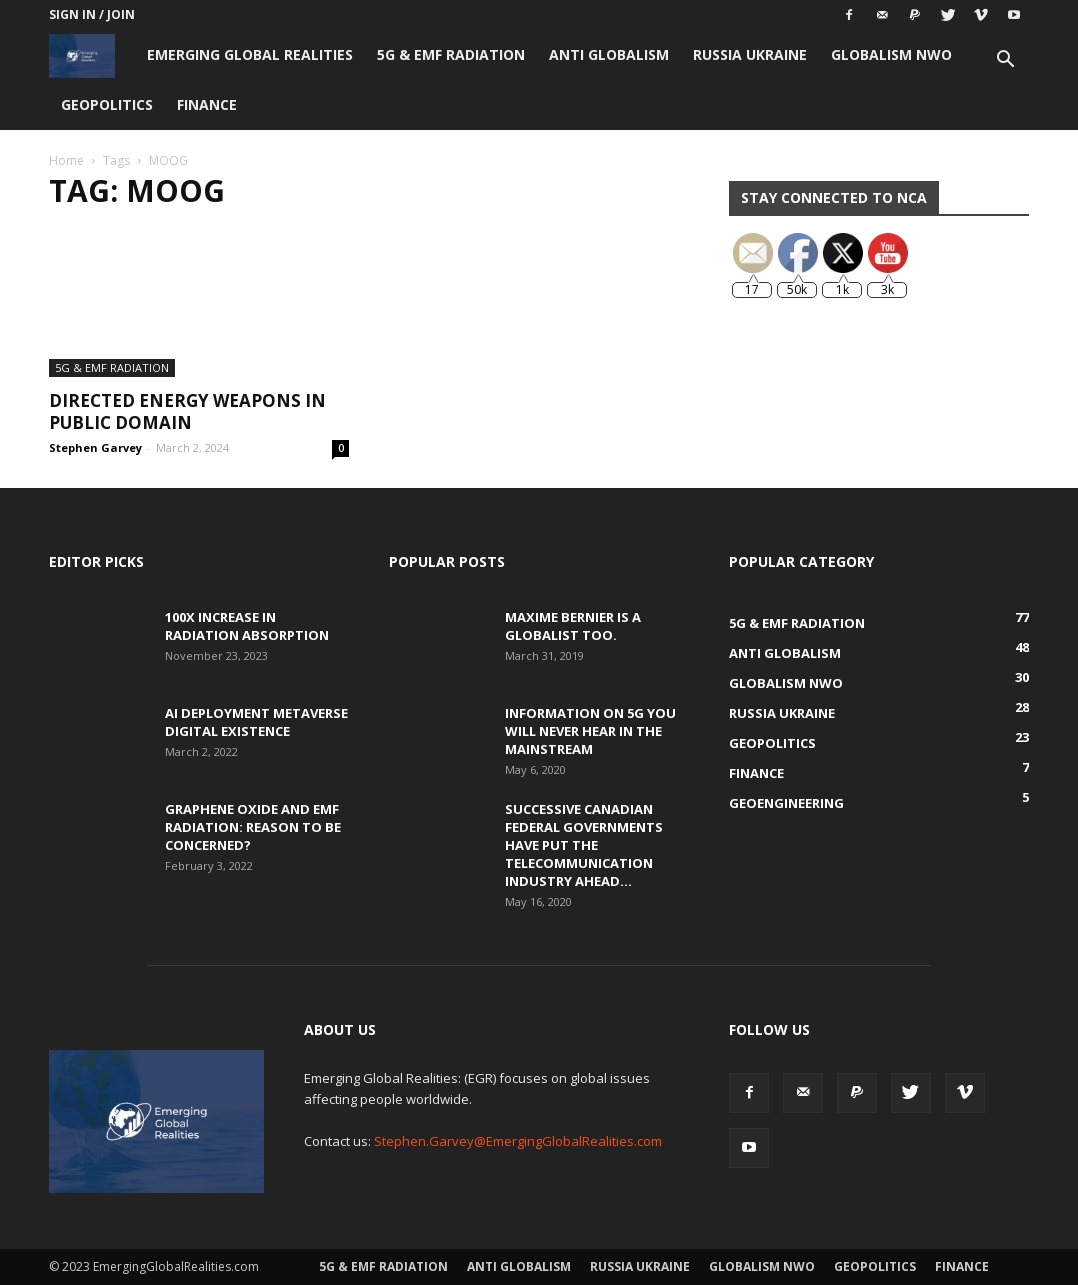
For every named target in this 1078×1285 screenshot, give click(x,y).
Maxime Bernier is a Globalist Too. (573, 626)
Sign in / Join (92, 14)
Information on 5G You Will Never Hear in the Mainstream (590, 731)
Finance (207, 104)
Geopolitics (107, 104)
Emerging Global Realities (250, 54)
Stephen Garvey (95, 447)
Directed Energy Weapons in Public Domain (187, 411)
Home (66, 160)
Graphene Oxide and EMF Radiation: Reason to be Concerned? (253, 827)
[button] (1005, 61)
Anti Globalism (609, 54)
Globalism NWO (891, 54)
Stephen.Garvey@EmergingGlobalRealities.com (518, 1141)
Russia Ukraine (750, 54)
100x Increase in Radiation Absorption (247, 626)
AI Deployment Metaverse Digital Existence (256, 722)
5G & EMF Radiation (451, 54)
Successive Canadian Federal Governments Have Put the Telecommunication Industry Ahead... (584, 845)
